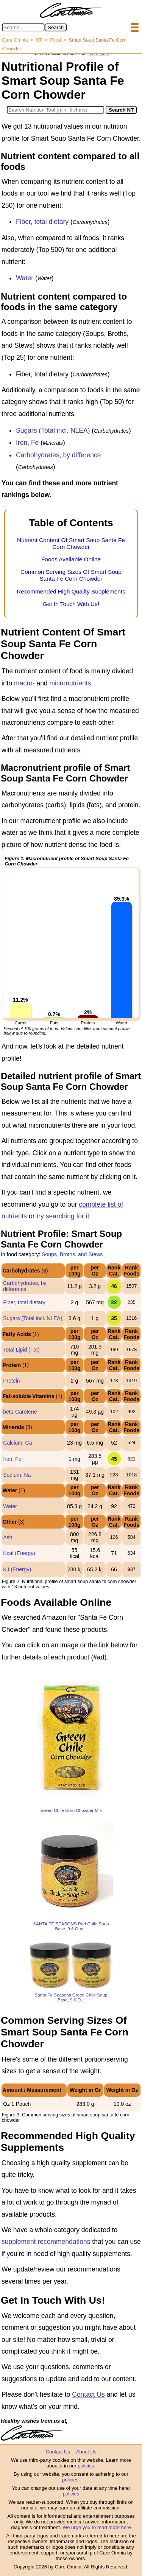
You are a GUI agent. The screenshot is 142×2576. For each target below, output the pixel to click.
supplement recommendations (46, 2241)
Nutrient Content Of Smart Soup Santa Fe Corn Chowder (71, 543)
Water (24, 278)
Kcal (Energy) (19, 1553)
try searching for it (62, 1216)
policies (86, 2466)
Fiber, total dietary (42, 221)
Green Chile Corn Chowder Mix (71, 1810)
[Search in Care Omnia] (23, 27)
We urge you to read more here (96, 2527)
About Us (86, 2452)
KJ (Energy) (17, 1569)
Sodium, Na (17, 1475)
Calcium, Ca (17, 1443)
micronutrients (70, 683)
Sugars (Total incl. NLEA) (53, 430)
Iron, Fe (27, 442)
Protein (11, 1381)
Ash (7, 1537)
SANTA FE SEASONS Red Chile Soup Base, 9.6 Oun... (71, 1926)
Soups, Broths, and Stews (72, 1254)
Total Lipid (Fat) (21, 1350)
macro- (24, 683)
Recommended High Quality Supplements (71, 591)
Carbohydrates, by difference (58, 455)
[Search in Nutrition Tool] (55, 110)
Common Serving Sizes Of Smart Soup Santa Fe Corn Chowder (71, 575)
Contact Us (88, 2394)
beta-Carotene (20, 1412)
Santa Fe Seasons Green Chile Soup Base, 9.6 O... (71, 1997)
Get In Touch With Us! (71, 604)
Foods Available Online (71, 559)
